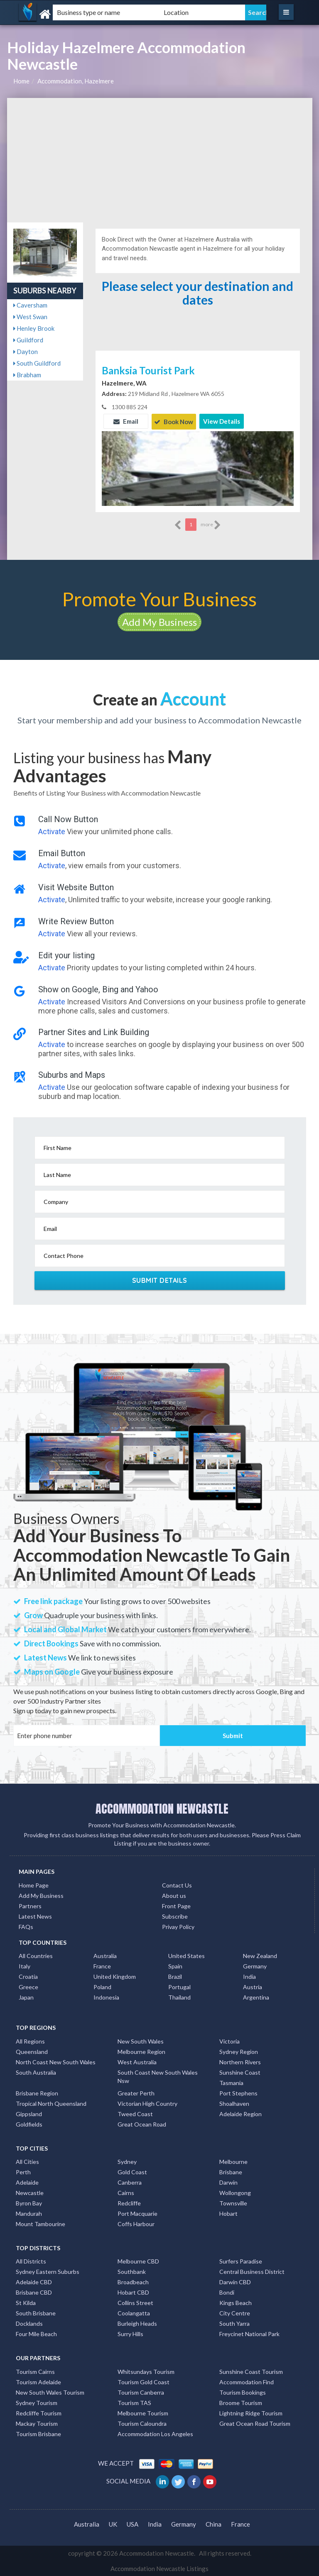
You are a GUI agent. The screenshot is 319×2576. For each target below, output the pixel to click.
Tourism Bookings (242, 2391)
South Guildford (37, 363)
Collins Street (135, 2302)
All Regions (30, 2040)
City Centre (234, 2312)
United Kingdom (114, 1976)
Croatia (28, 1976)
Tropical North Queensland (51, 2102)
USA (132, 2523)
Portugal (179, 1986)
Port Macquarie (137, 2212)
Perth (23, 2171)
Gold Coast (132, 2171)
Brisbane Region (37, 2092)
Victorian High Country (147, 2102)
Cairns (126, 2191)
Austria (252, 1986)
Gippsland (29, 2113)
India (249, 1976)
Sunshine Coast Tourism (251, 2370)
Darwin (228, 2181)
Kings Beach (235, 2302)
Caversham (30, 305)
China (213, 2523)
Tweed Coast (135, 2113)
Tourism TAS (134, 2401)
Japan (26, 1996)
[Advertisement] (159, 160)
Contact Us (177, 1884)
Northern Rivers (240, 2061)
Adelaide (27, 2181)
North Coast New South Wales (56, 2061)
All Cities (27, 2160)
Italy (24, 1965)
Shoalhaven (234, 2102)
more (211, 524)
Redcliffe (129, 2202)
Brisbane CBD (34, 2291)
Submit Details (159, 1279)
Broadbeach (133, 2281)
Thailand (179, 1996)
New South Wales (141, 2040)
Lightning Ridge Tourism (250, 2412)
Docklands (29, 2323)
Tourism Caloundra (142, 2422)
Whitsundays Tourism (146, 2370)
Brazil (175, 1976)
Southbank (132, 2271)
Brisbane (230, 2171)
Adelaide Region (240, 2113)
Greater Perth (136, 2092)
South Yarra (234, 2323)
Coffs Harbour (136, 2223)
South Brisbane (36, 2312)
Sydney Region (238, 2050)
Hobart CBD (133, 2291)
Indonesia (106, 1996)
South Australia (36, 2071)
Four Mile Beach (36, 2333)
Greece (28, 1986)
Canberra (130, 2181)
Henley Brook (33, 328)
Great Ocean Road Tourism (254, 2422)
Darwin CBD (235, 2281)
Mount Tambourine (40, 2223)
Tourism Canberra (141, 2391)
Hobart (228, 2212)
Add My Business (159, 621)
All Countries (36, 1955)
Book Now (173, 421)
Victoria (229, 2040)
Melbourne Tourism (143, 2412)
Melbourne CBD (138, 2260)
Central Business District (252, 2271)
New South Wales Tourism (50, 2391)
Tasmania (231, 2081)
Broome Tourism (240, 2401)
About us (174, 1894)
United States (186, 1955)
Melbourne (233, 2160)
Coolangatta (134, 2312)
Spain (175, 1965)
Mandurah (29, 2212)
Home (21, 81)
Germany (255, 1965)
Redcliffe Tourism (38, 2412)
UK (113, 2523)
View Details (221, 421)
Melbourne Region (141, 2050)
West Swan (30, 316)
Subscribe (175, 1915)
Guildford (28, 340)
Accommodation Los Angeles (155, 2433)
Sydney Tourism (36, 2401)
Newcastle (30, 2191)
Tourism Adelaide (38, 2381)
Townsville (233, 2202)
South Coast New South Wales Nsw (158, 2075)
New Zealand (260, 1955)
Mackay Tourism (37, 2422)
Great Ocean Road (142, 2123)
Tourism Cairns (35, 2370)
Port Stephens (238, 2092)
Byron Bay (29, 2202)
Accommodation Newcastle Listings (159, 2568)
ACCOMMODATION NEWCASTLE (162, 1808)
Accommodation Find (246, 2381)
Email (125, 421)
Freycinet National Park (249, 2333)
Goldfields (29, 2123)
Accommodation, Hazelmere (75, 81)
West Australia (137, 2061)
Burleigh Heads (137, 2323)
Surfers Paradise (240, 2260)
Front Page (176, 1905)
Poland (102, 1986)
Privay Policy (178, 1925)
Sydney (127, 2160)
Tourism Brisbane (38, 2433)
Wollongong (235, 2191)
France (102, 1965)
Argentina (256, 1996)
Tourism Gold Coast (143, 2381)
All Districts (31, 2260)
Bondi (226, 2291)
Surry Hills (130, 2333)
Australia (105, 1955)
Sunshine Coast (239, 2071)
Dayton (25, 351)
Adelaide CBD (34, 2281)
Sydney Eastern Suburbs (47, 2271)
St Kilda (26, 2302)
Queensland (32, 2050)
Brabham (27, 374)
